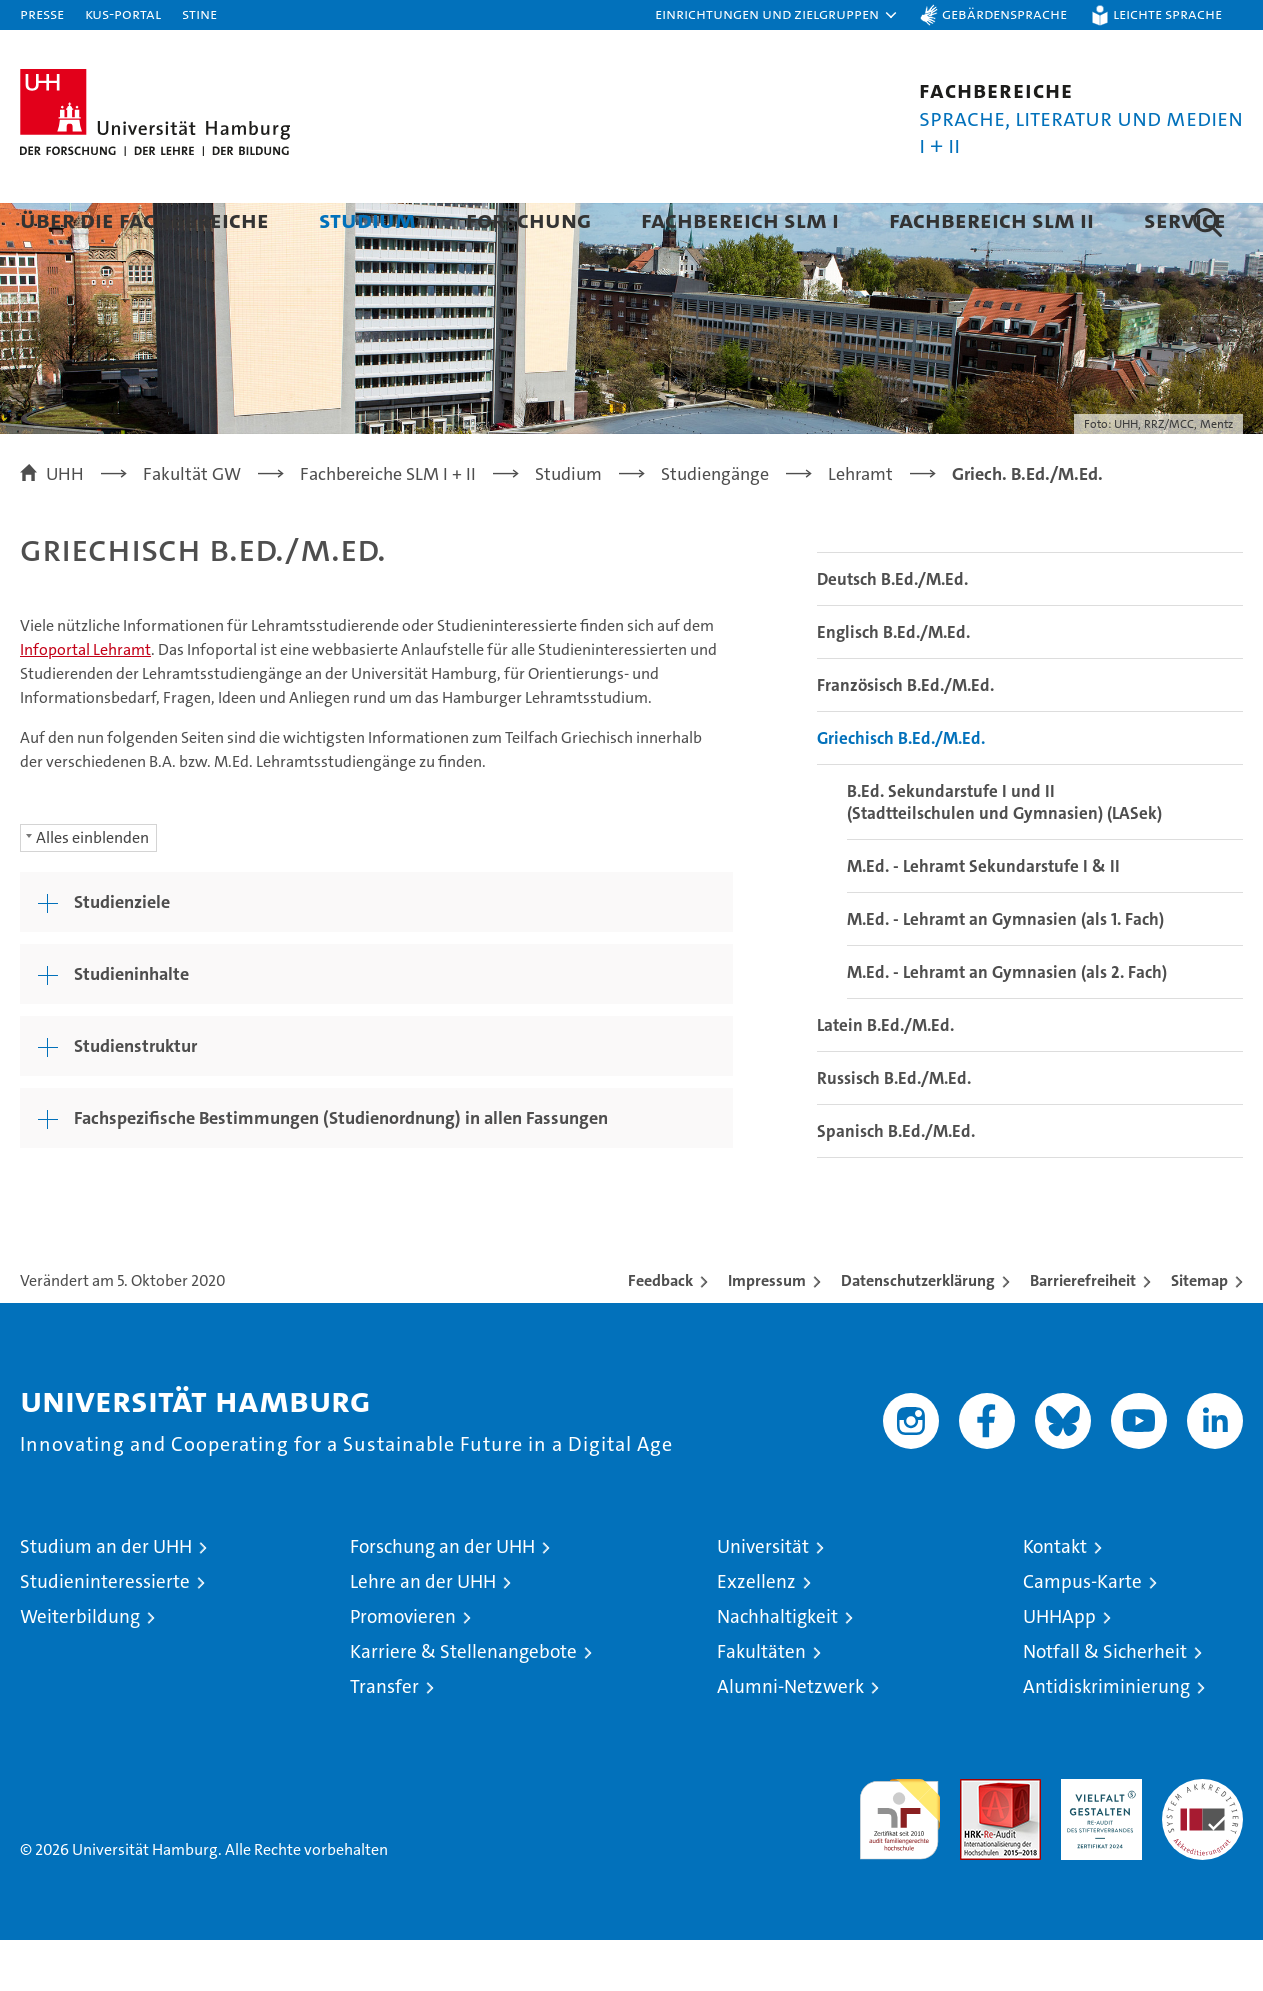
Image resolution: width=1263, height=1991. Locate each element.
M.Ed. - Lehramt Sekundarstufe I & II (983, 917)
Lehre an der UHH (423, 1632)
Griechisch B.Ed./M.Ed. (901, 789)
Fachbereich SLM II (991, 219)
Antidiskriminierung (1106, 1737)
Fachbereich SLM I (740, 219)
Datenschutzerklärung (918, 1331)
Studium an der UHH (106, 1597)
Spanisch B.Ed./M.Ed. (896, 1182)
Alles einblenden (92, 888)
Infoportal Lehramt (85, 700)
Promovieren (403, 1667)
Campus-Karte (1082, 1632)
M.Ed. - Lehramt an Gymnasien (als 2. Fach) (1007, 1023)
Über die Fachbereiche (144, 219)
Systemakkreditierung (1202, 1840)
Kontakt (1055, 1597)
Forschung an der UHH (442, 1597)
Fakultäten (761, 1702)
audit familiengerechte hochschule (899, 1861)
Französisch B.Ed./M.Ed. (905, 736)
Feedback (660, 1331)
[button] (777, 15)
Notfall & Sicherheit (1105, 1702)
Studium (367, 219)
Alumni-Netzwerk (790, 1737)
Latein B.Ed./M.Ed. (885, 1076)
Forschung (528, 219)
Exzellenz (756, 1632)
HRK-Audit (1096, 1840)
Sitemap (1199, 1331)
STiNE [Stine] (199, 13)
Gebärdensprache (1004, 13)
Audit (979, 1840)
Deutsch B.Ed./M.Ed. (892, 630)
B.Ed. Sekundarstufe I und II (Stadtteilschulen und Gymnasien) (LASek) (1004, 853)
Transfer (384, 1737)
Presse (42, 13)
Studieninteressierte (105, 1632)
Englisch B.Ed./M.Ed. (893, 683)
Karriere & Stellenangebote (463, 1702)
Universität (763, 1597)
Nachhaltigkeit (777, 1667)
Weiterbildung (80, 1667)
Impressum (767, 1331)
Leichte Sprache (1167, 13)
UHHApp (1059, 1667)
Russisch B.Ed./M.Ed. (894, 1129)
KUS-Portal (123, 13)
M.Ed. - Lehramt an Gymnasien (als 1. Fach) (1005, 970)
